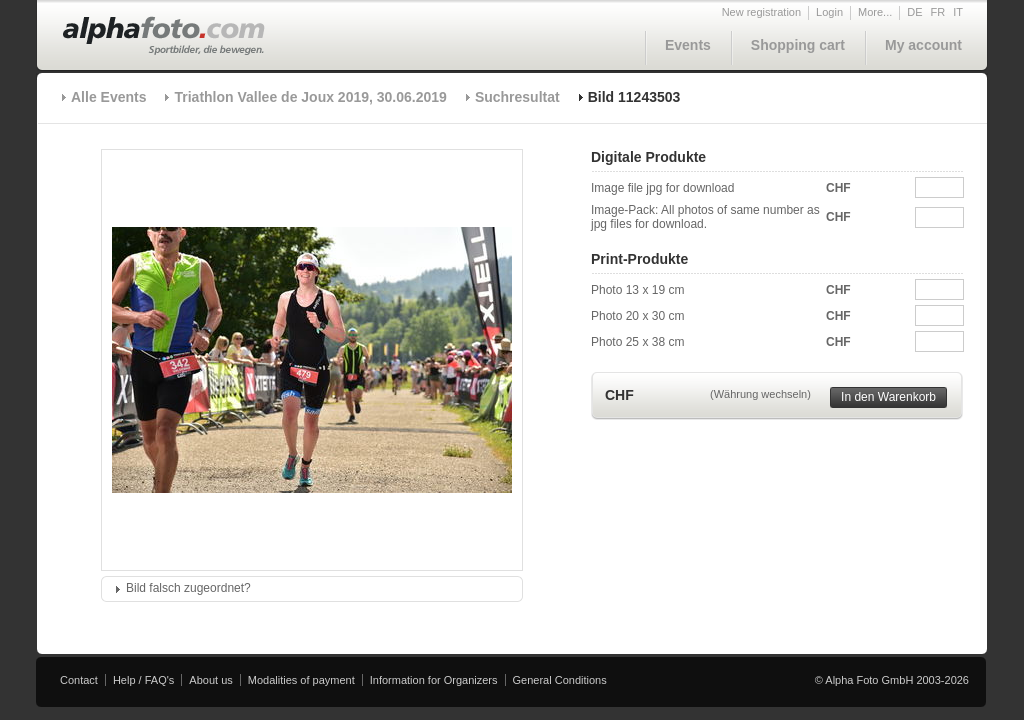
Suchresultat (517, 97)
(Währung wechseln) (760, 394)
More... (875, 12)
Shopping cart (798, 45)
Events (688, 45)
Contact (79, 680)
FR (938, 12)
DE (914, 12)
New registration (761, 12)
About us (210, 680)
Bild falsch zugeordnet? (188, 588)
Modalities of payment (301, 680)
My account (923, 45)
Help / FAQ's (143, 680)
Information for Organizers (434, 680)
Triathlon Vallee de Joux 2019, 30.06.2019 (310, 97)
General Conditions (560, 680)
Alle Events (108, 97)
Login (829, 12)
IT (958, 12)
